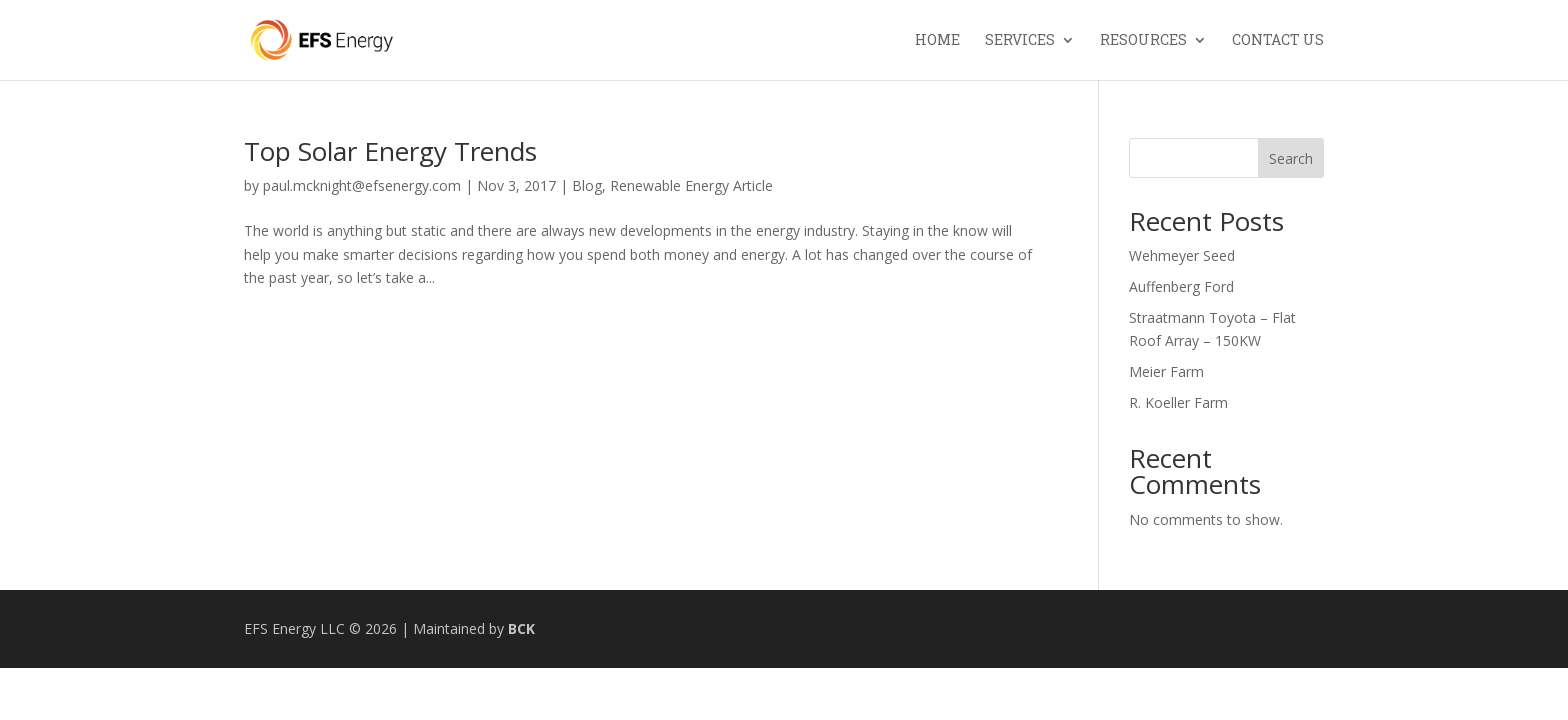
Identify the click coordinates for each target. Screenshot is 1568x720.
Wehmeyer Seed (1182, 255)
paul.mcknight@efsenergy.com (362, 185)
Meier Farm (1166, 371)
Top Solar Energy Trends (390, 151)
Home (937, 41)
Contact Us (1278, 41)
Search (1291, 158)
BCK (521, 628)
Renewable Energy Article (691, 185)
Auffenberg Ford (1181, 286)
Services (1020, 41)
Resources (1143, 41)
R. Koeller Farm (1178, 402)
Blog (587, 185)
